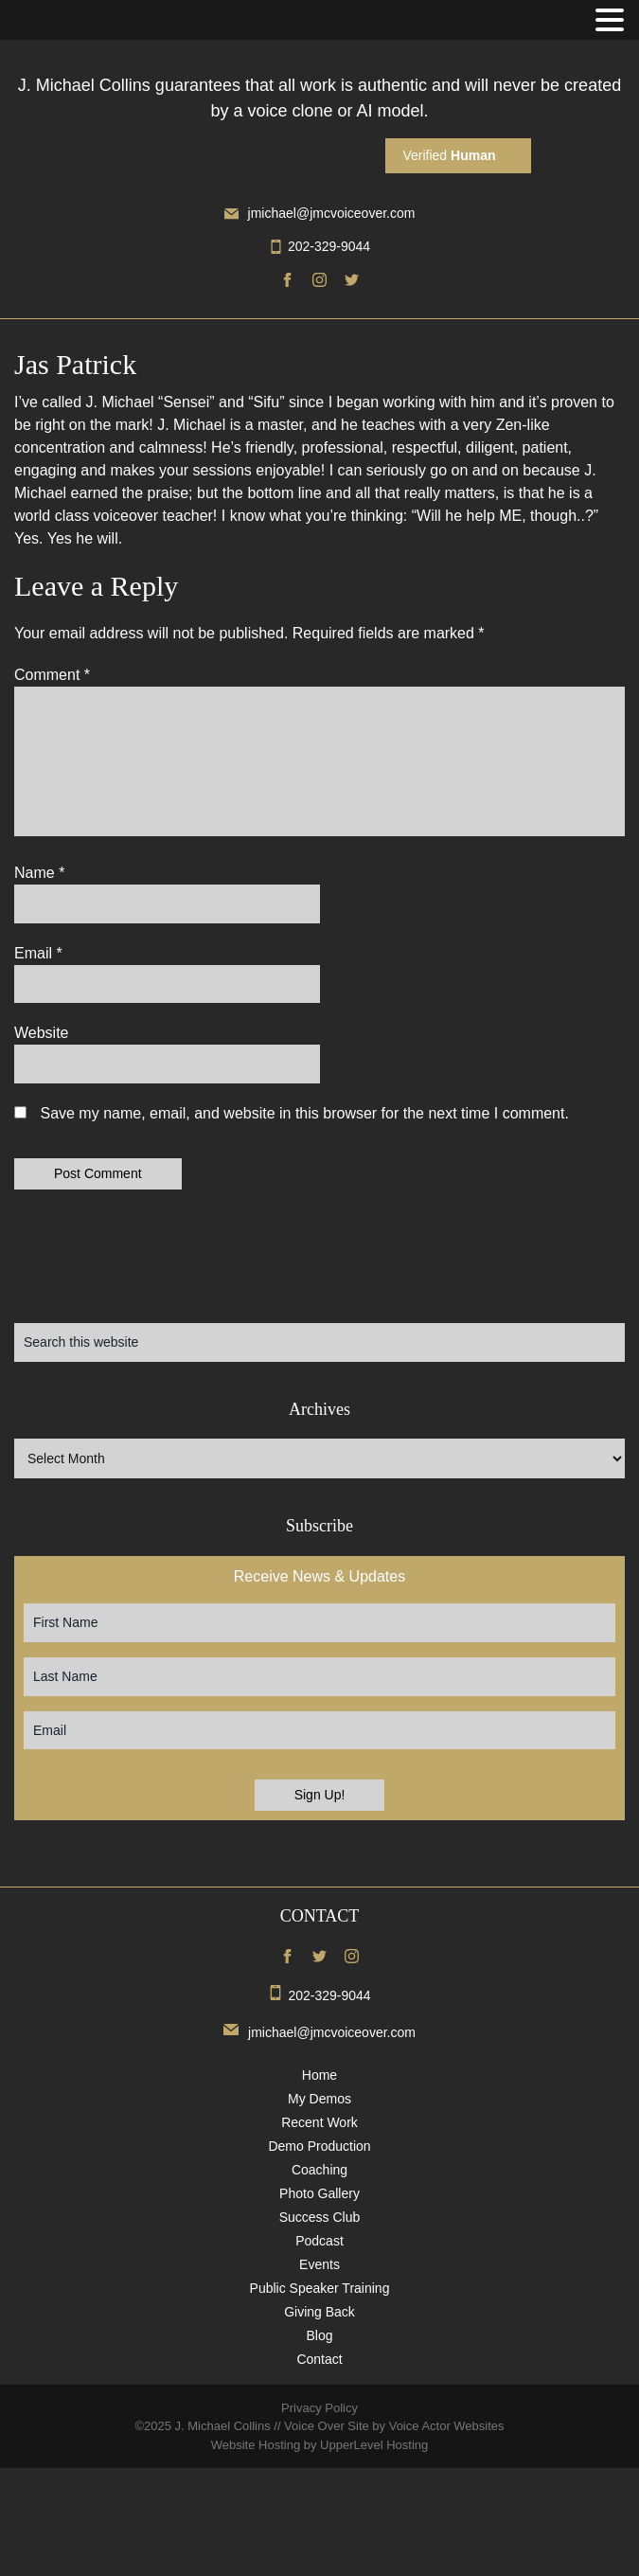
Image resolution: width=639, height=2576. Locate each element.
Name (39, 873)
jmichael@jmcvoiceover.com (320, 213)
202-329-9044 (319, 246)
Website (41, 1033)
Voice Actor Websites (447, 2426)
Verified (448, 155)
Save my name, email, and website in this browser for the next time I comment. (304, 1113)
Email (38, 953)
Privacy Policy (319, 2408)
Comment (52, 675)
